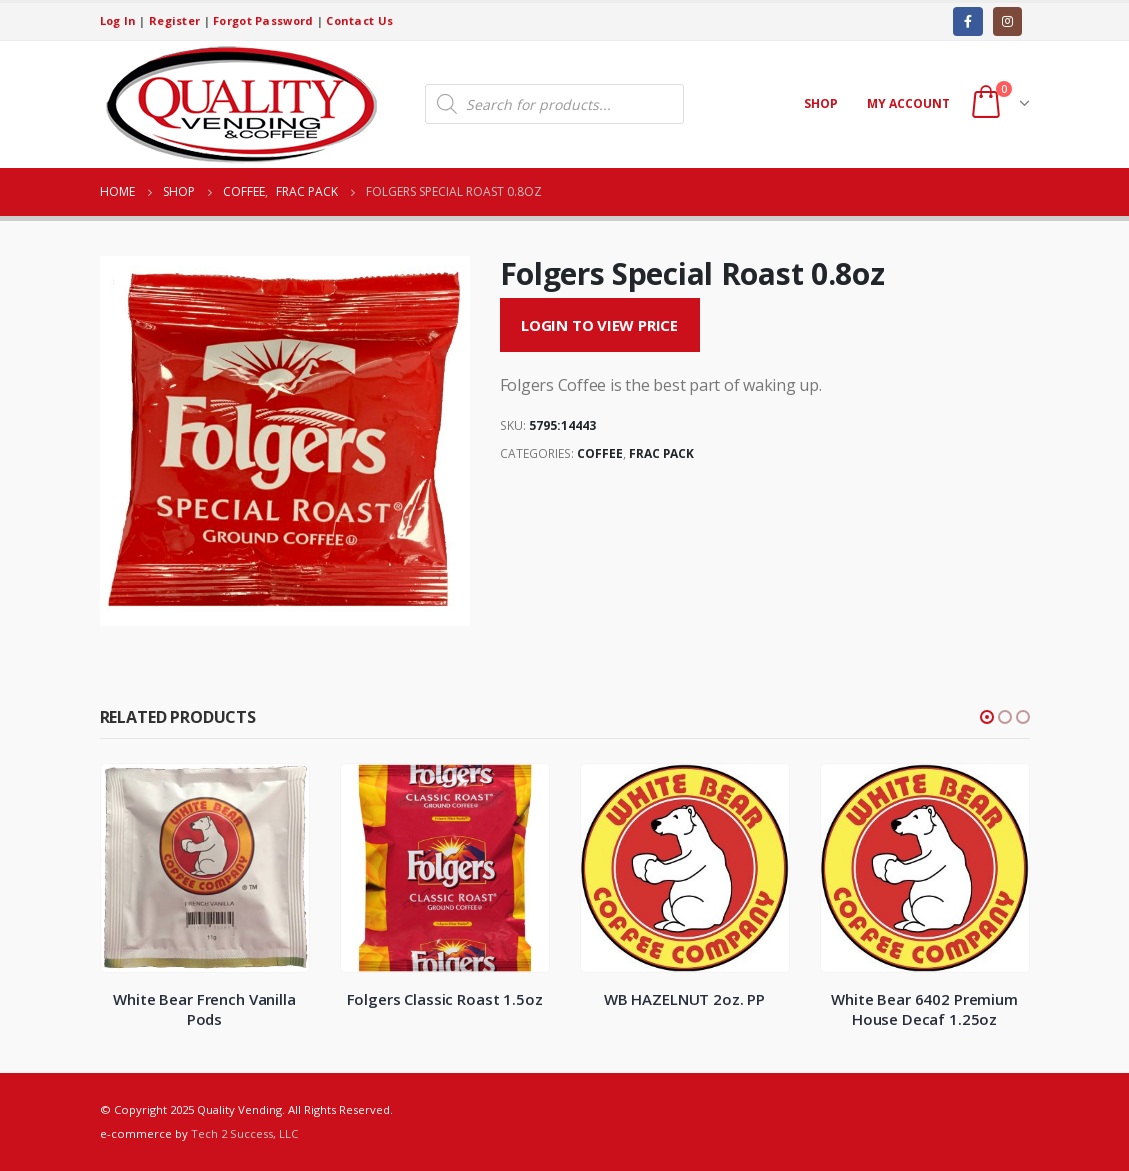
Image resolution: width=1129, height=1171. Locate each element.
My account (908, 103)
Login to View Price (599, 325)
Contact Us (359, 20)
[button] (987, 717)
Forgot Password (263, 20)
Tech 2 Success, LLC (244, 1133)
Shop (821, 103)
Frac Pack (661, 453)
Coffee (600, 453)
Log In (118, 20)
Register (174, 20)
